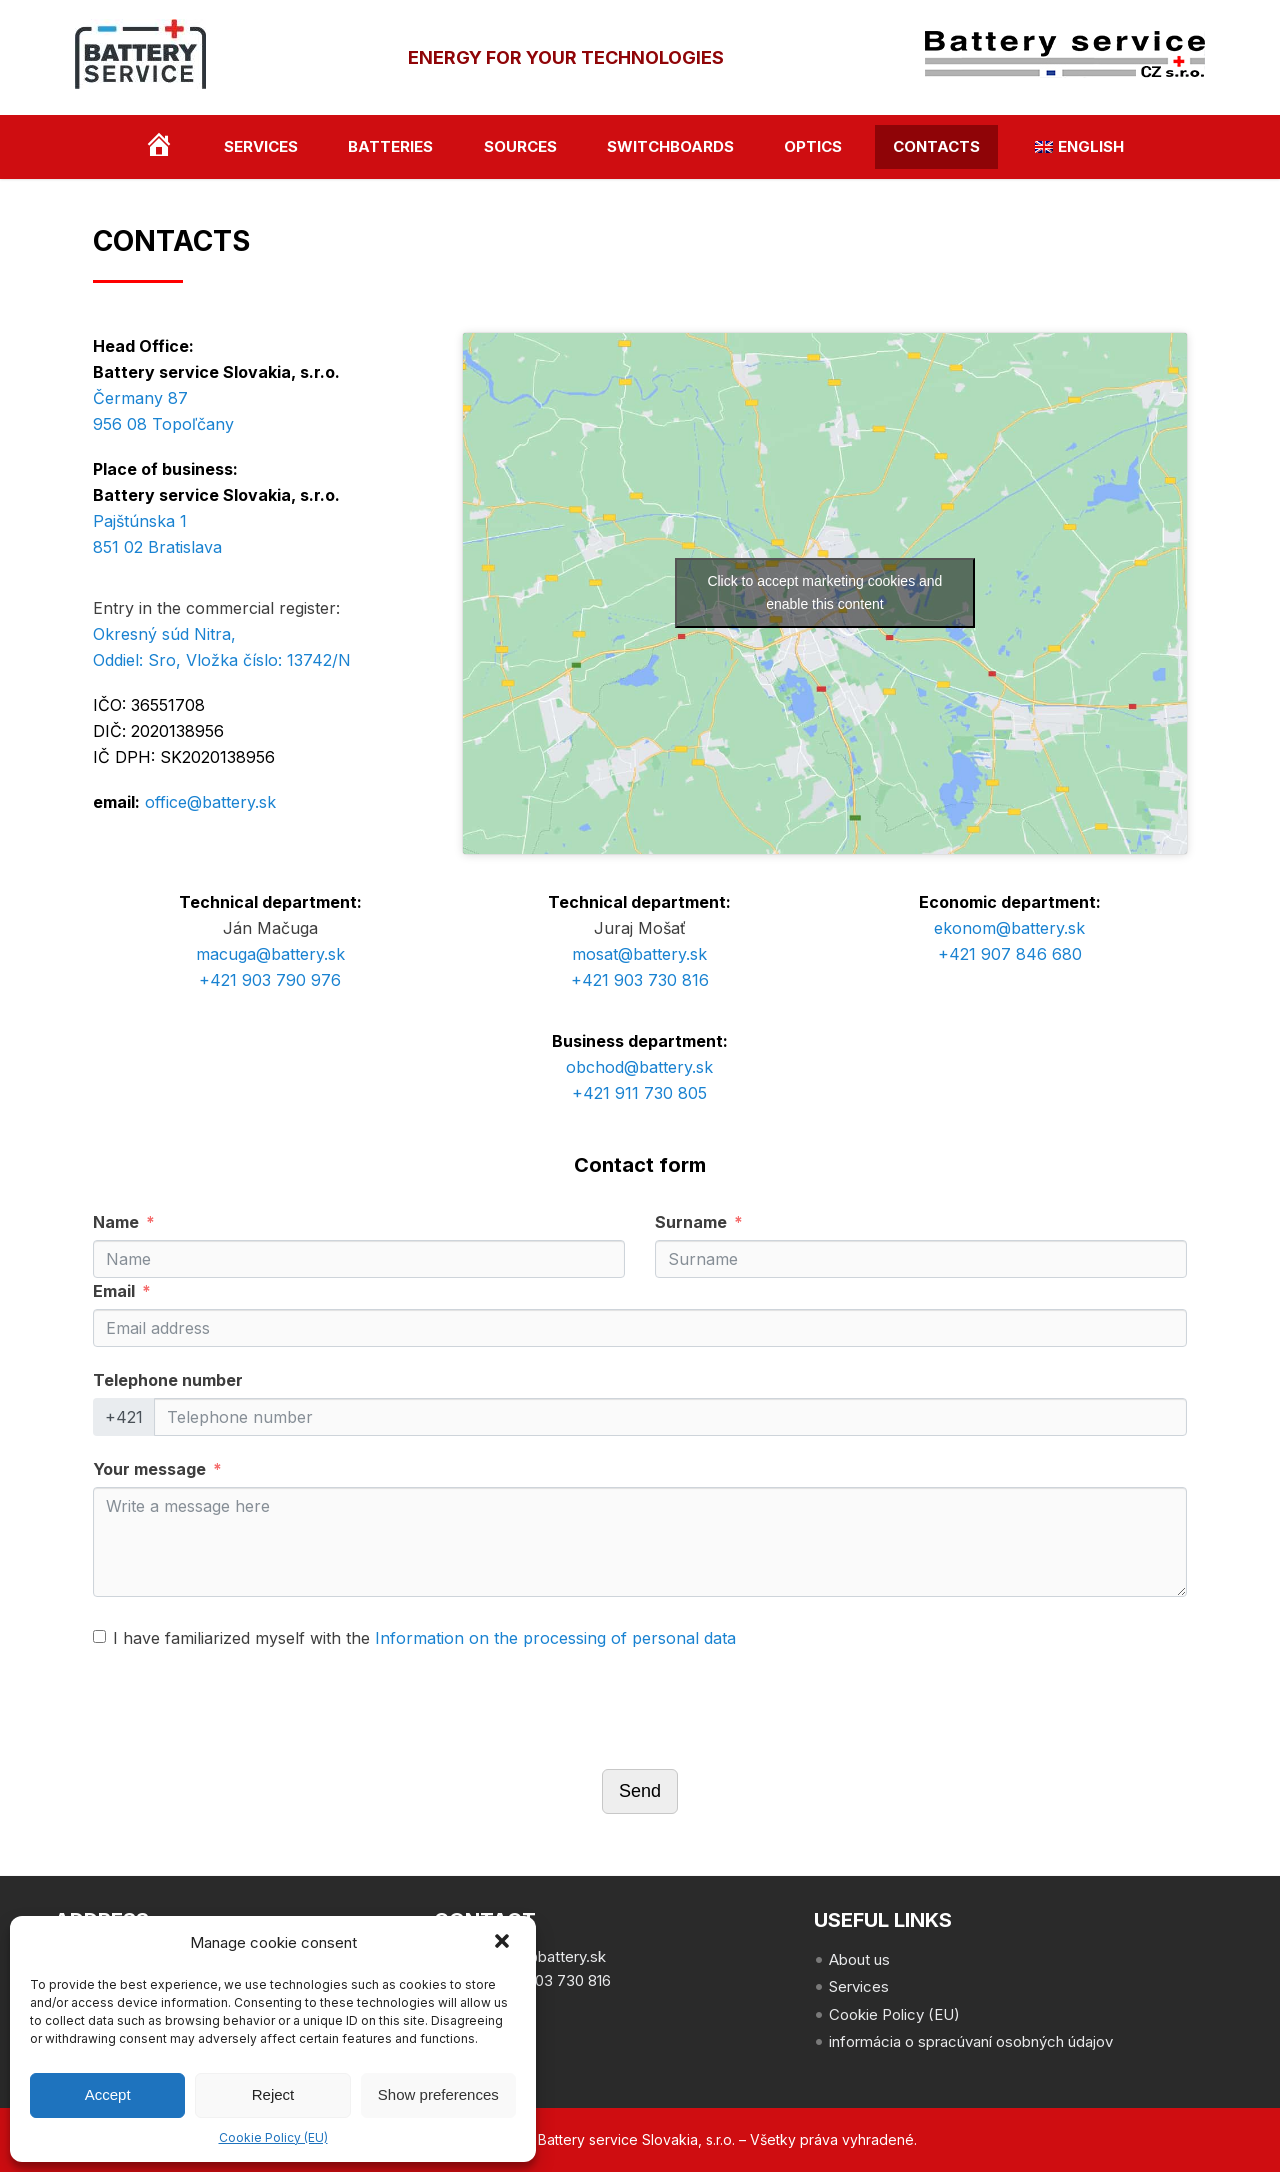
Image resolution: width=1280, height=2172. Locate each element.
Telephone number (168, 1380)
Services (261, 146)
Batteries (390, 146)
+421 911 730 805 (639, 1093)
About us (859, 1959)
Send (640, 1791)
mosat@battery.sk (639, 954)
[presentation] (245, 1710)
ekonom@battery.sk (1009, 928)
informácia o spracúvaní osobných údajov (971, 2041)
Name (116, 1222)
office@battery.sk (210, 802)
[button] (504, 1943)
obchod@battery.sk (639, 1067)
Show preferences (438, 2094)
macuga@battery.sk (270, 954)
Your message (149, 1469)
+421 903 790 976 (270, 980)
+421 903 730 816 (640, 980)
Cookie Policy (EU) (273, 2137)
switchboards (670, 146)
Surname (691, 1222)
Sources (520, 146)
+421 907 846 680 (1010, 954)
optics (813, 146)
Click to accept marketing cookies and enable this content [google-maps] (824, 592)
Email (114, 1291)
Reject (273, 2094)
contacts (936, 146)
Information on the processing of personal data (555, 1638)
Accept (108, 2094)
